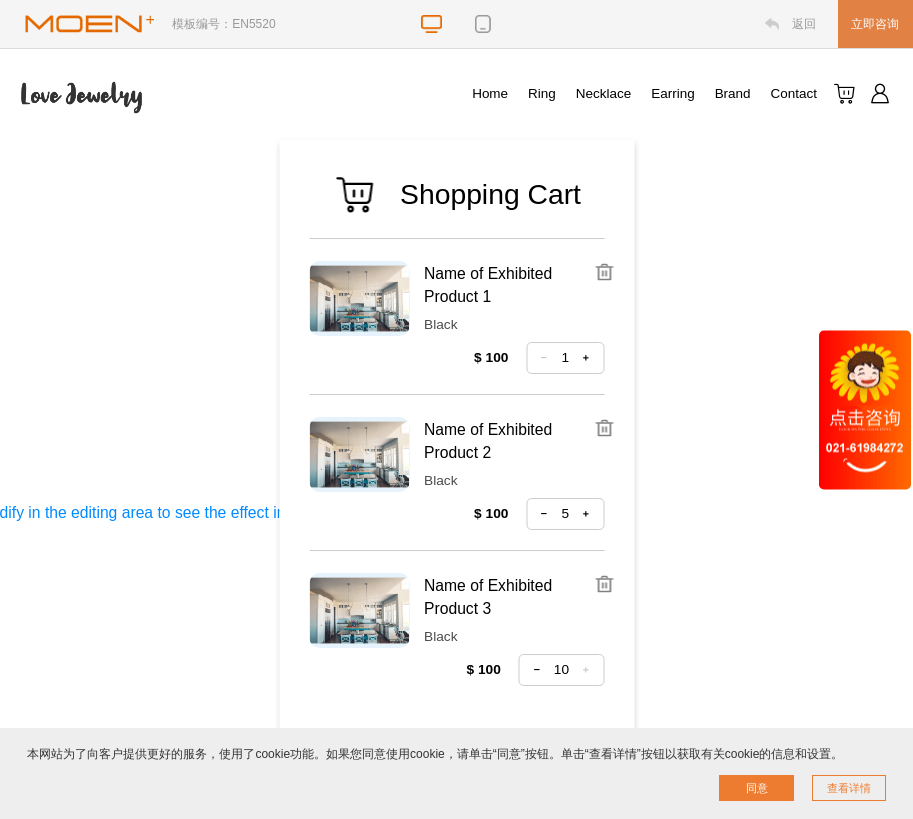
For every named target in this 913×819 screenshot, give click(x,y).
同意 (757, 788)
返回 (804, 24)
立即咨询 (875, 24)
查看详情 (849, 788)
